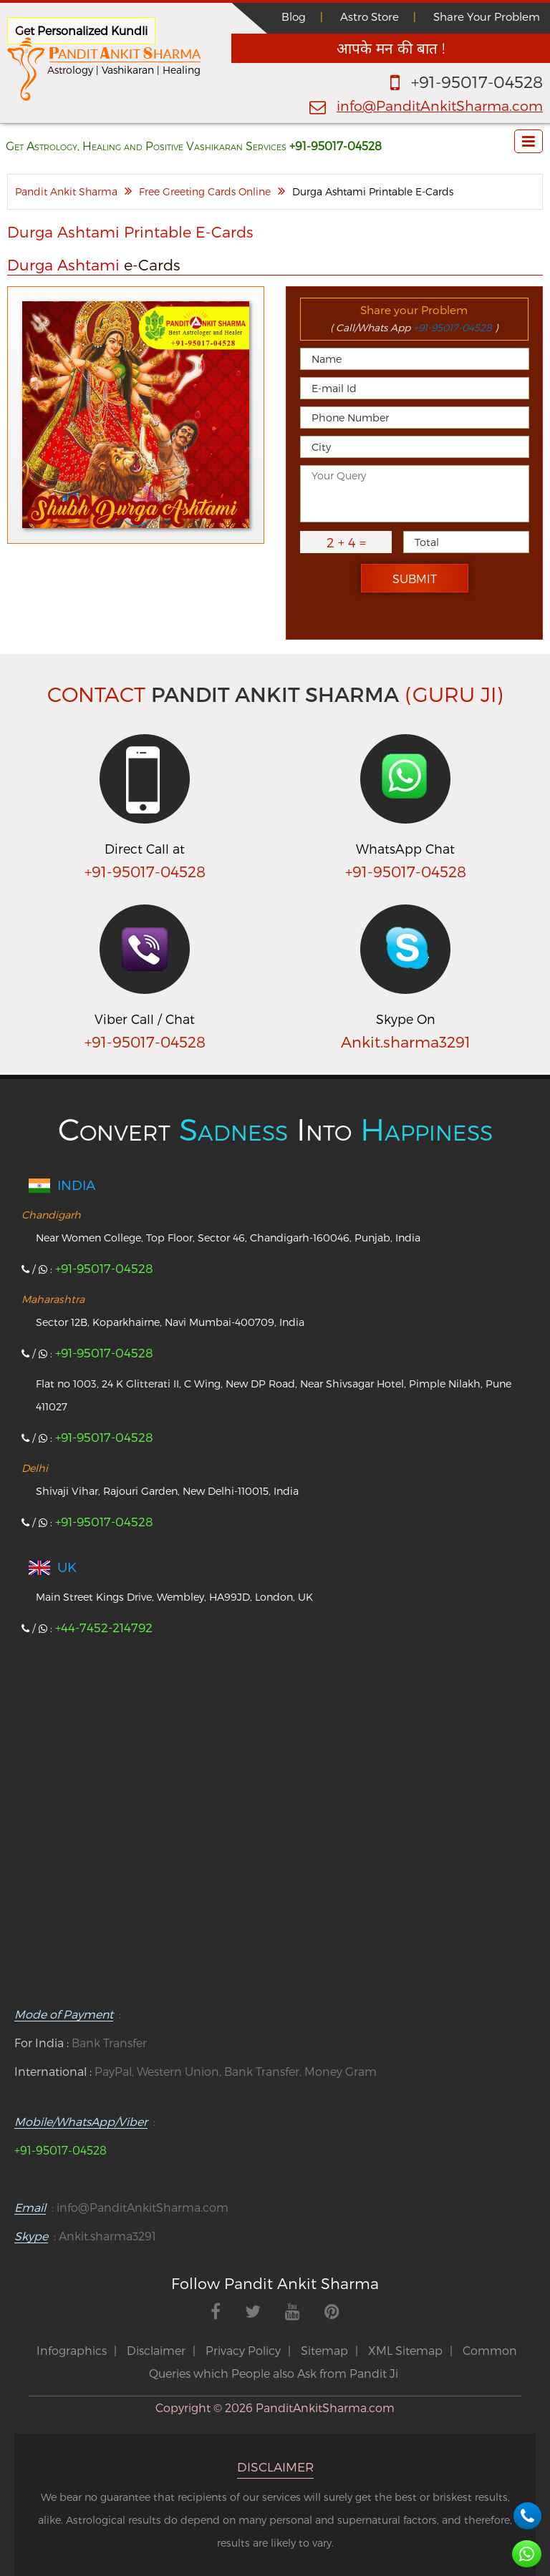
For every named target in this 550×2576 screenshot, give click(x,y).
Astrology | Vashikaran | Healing (124, 70)
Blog (293, 16)
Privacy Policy (243, 2350)
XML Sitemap (405, 2350)
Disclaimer (156, 2350)
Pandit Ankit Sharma (66, 191)
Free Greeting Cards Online (205, 191)
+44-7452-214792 (104, 1627)
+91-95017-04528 (477, 81)
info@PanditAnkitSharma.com (440, 105)
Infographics (72, 2350)
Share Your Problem (486, 16)
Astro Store (369, 16)
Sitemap (324, 2350)
